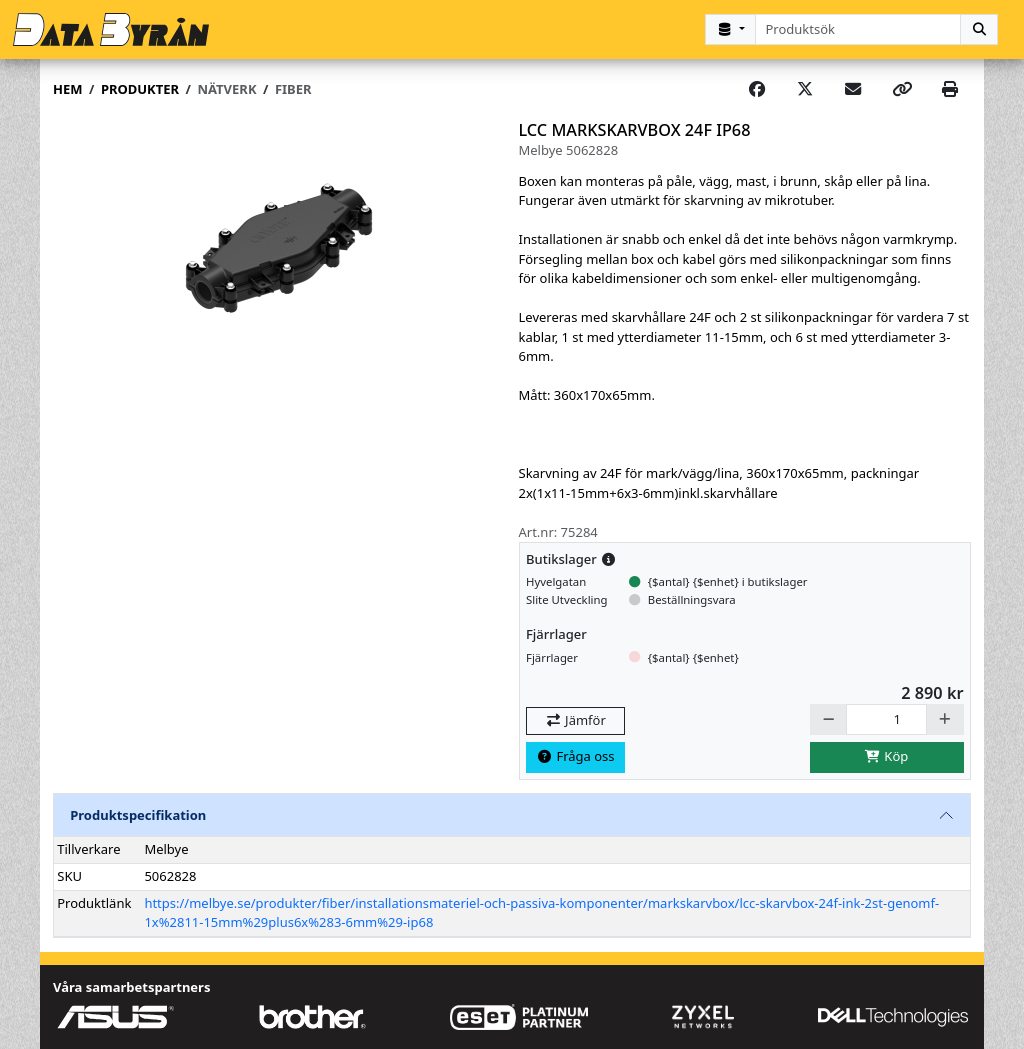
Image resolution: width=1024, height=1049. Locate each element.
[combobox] (858, 29)
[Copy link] (902, 90)
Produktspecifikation (138, 815)
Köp (887, 756)
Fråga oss (576, 756)
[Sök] (979, 29)
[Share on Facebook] (757, 90)
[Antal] (886, 719)
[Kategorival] (730, 29)
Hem (67, 89)
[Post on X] (805, 90)
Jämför (575, 720)
